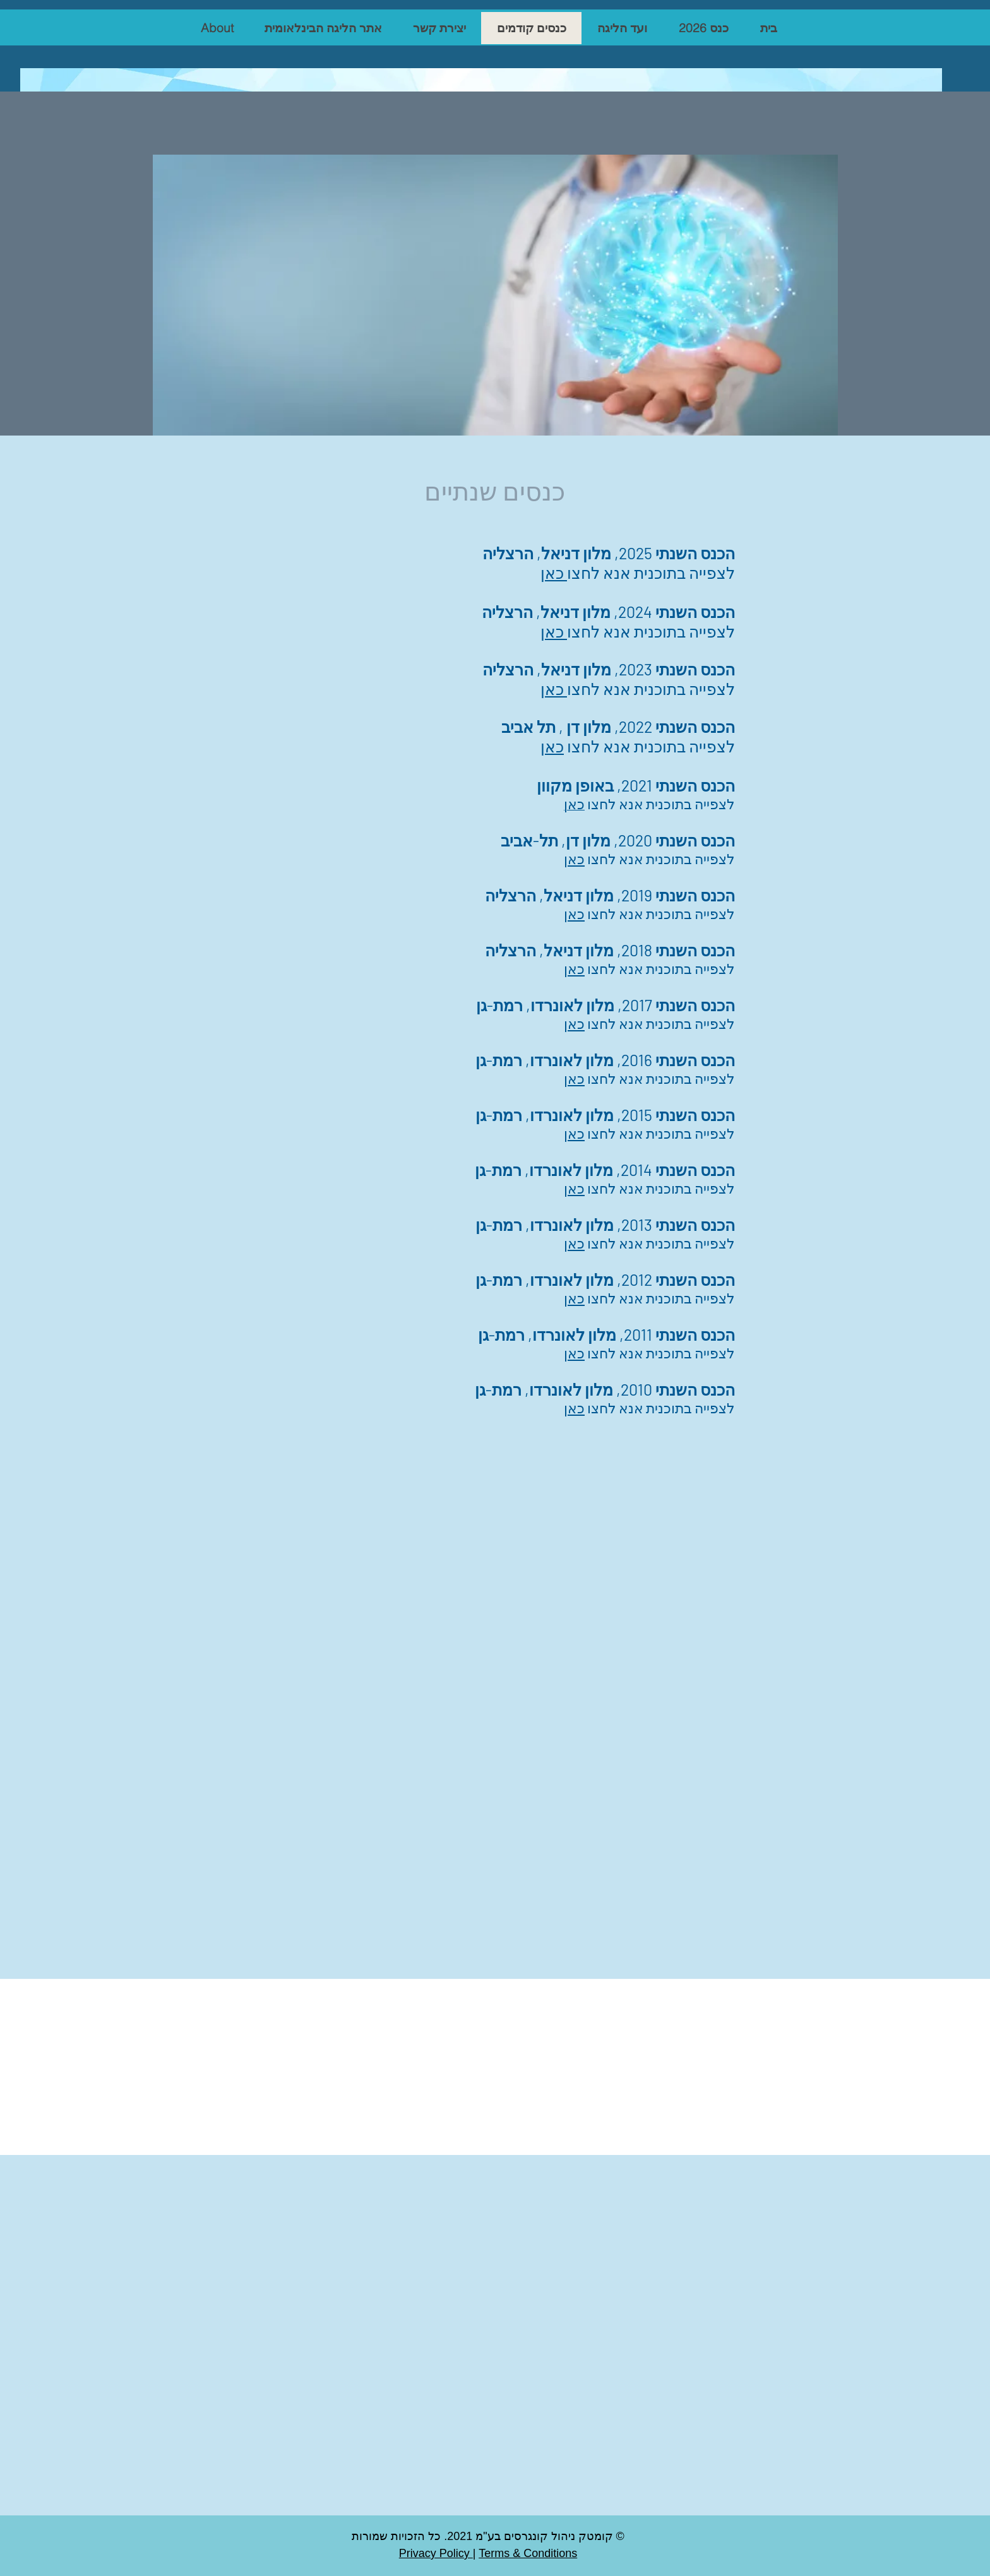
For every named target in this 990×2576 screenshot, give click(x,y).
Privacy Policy (436, 2553)
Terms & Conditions (528, 2553)
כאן (574, 858)
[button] (703, 28)
